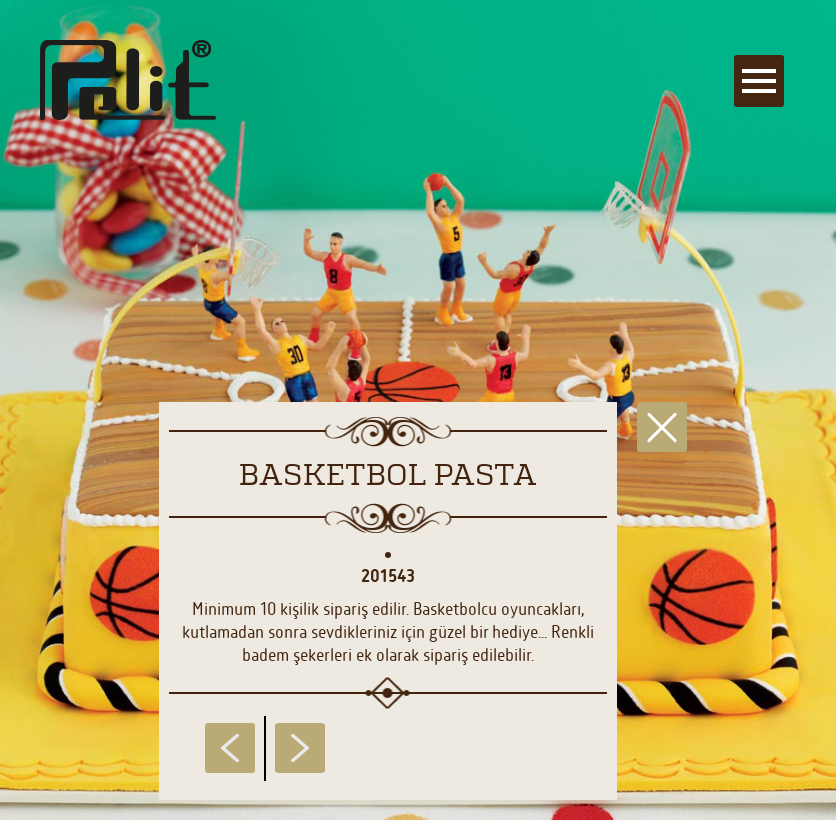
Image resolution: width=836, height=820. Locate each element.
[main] (418, 410)
